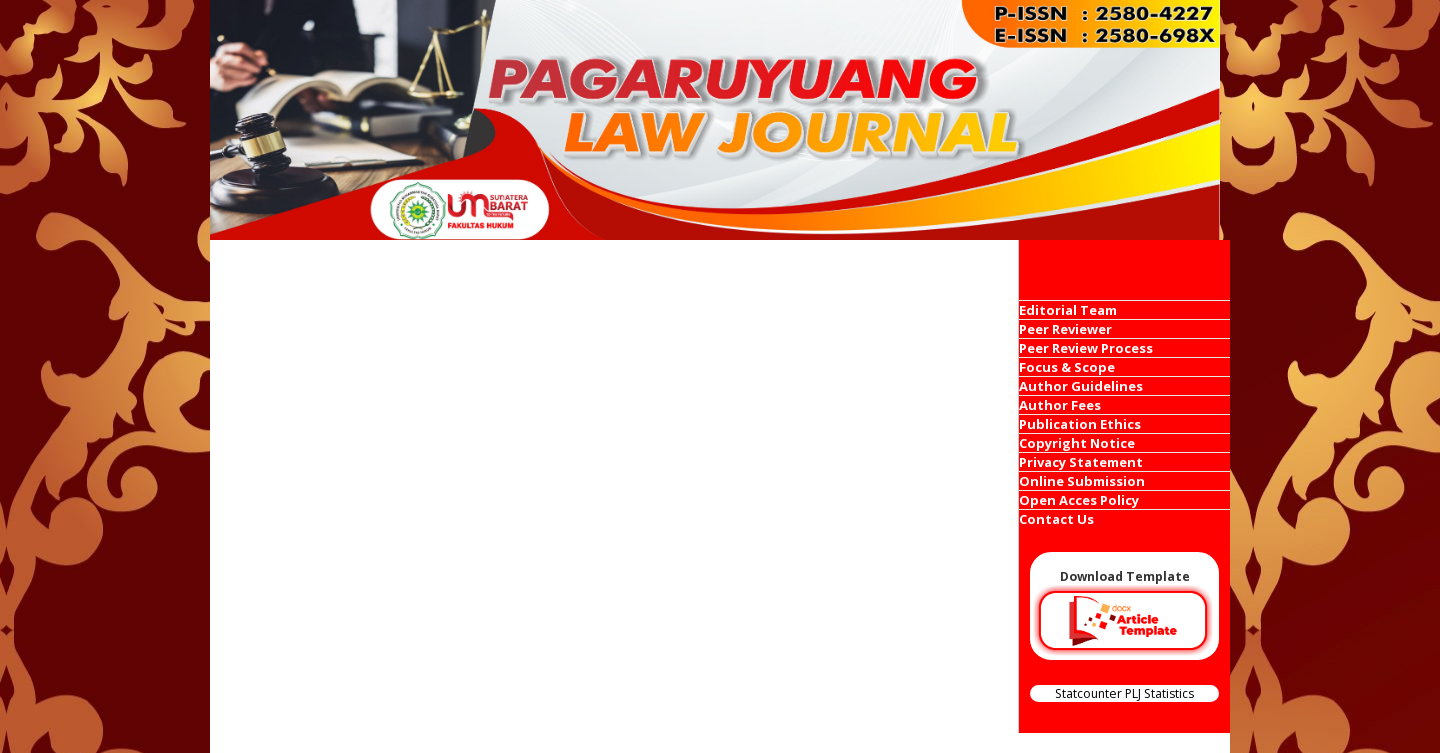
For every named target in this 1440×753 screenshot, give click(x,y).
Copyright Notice (1077, 443)
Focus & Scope (1067, 367)
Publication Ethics (1080, 424)
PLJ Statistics (1159, 693)
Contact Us (1056, 519)
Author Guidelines (1081, 386)
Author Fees (1060, 405)
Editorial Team (1068, 310)
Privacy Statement (1081, 462)
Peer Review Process (1086, 348)
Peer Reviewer (1065, 329)
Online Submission (1082, 481)
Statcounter (1088, 693)
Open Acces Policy (1079, 500)
